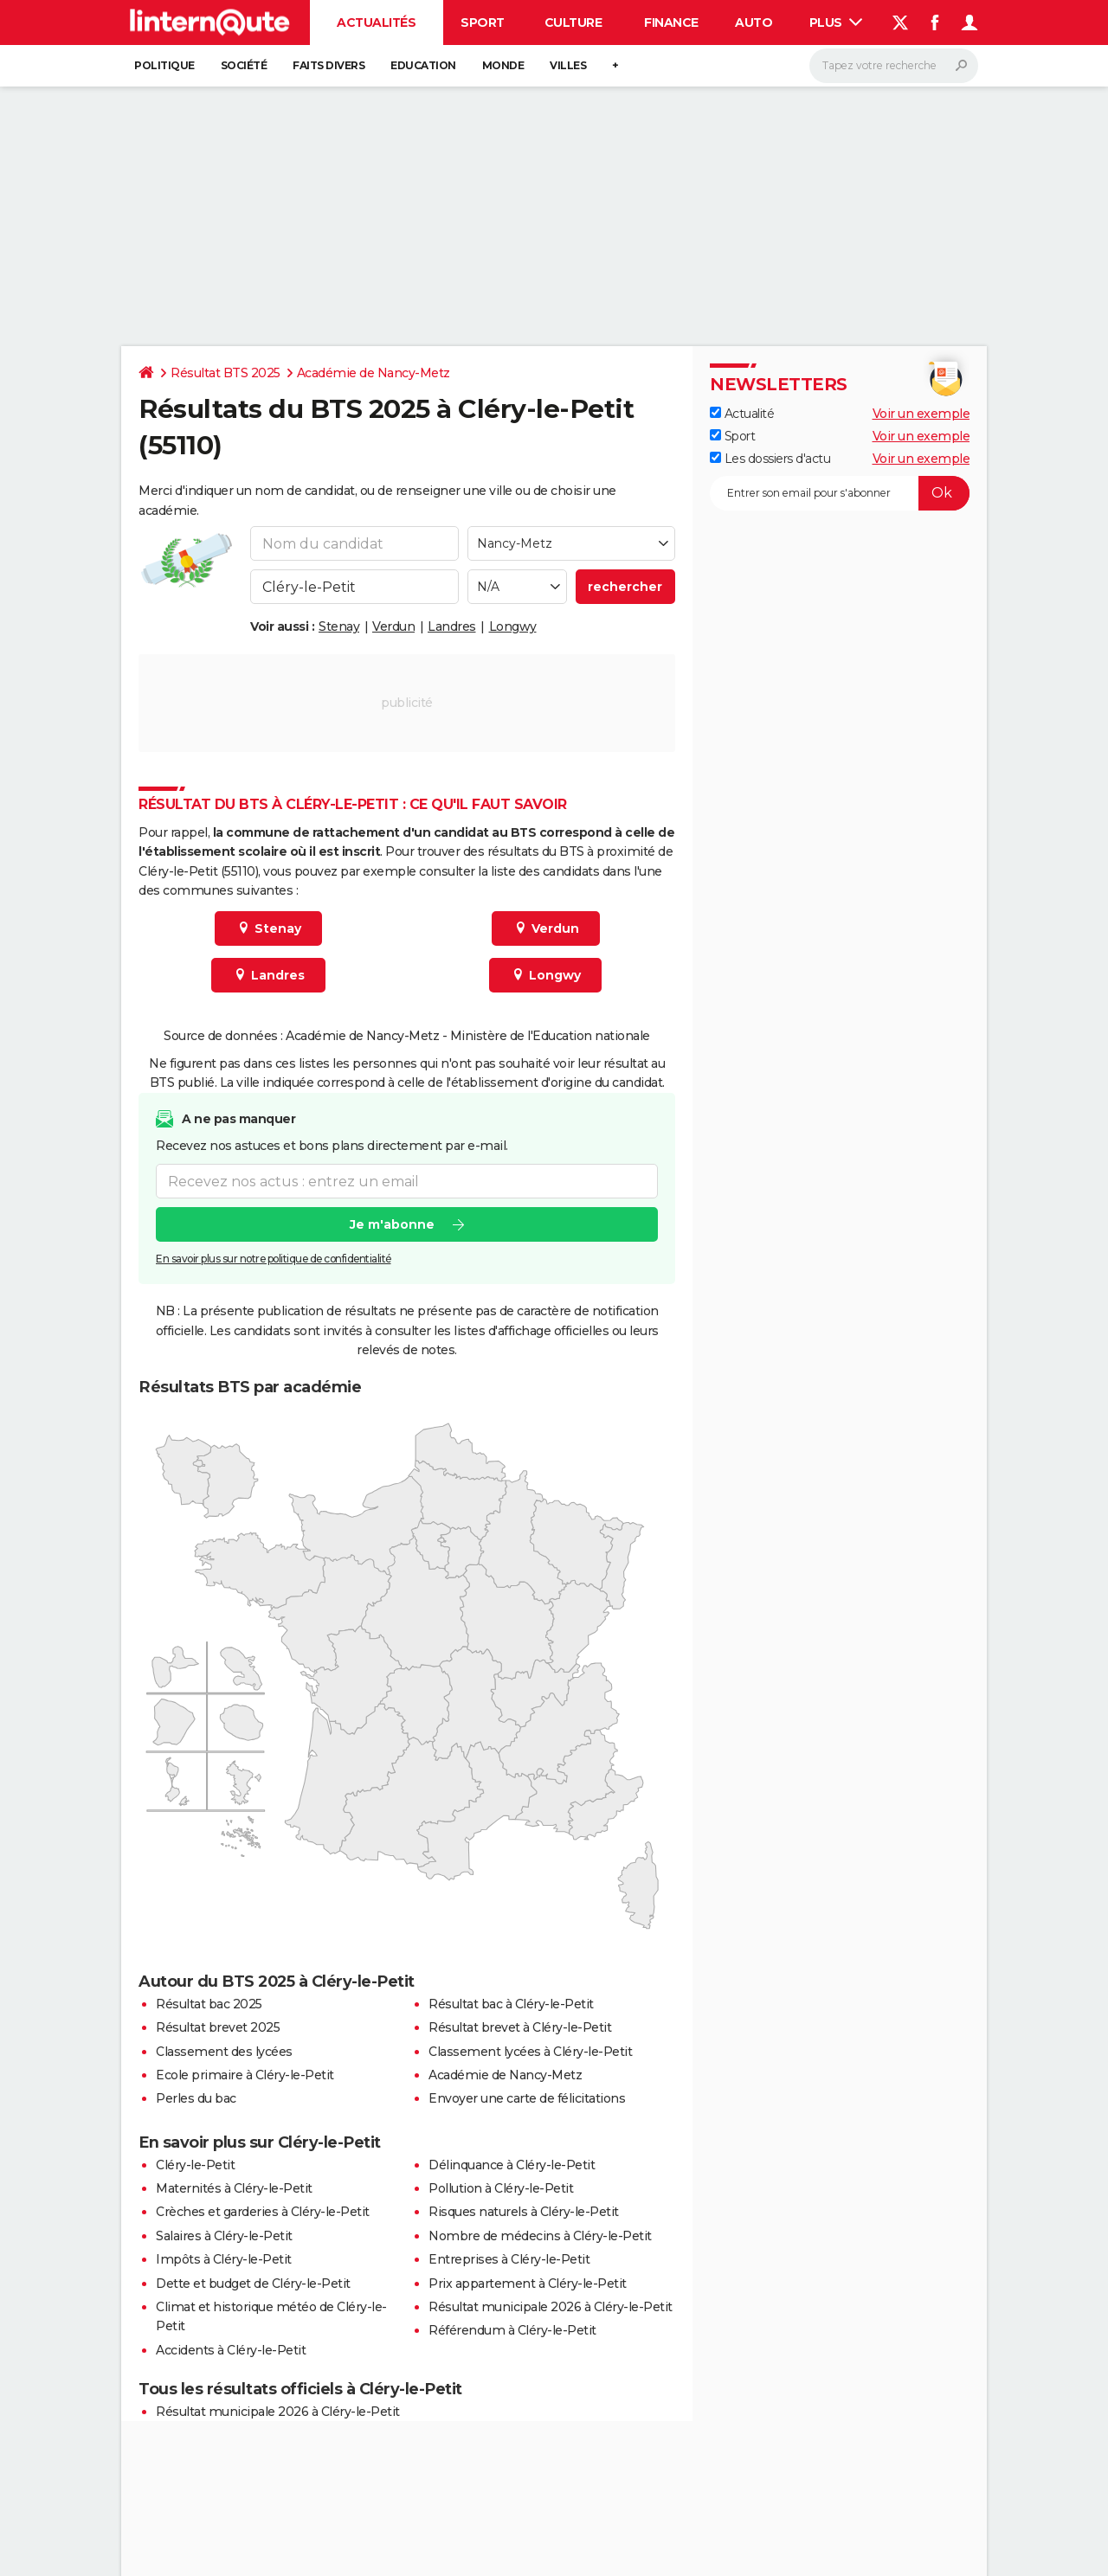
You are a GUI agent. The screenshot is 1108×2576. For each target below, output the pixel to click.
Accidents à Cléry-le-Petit (231, 2350)
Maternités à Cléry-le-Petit (234, 2188)
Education (423, 65)
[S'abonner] (840, 493)
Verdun (393, 626)
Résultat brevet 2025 (218, 2027)
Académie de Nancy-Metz (373, 373)
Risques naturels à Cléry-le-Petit (523, 2211)
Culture (573, 22)
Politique (164, 65)
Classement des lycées (224, 2051)
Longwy (513, 626)
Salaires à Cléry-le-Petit (224, 2236)
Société (244, 65)
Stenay (339, 626)
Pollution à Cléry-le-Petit (500, 2188)
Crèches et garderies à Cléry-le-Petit (263, 2211)
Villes (568, 65)
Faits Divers (328, 65)
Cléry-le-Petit (195, 2165)
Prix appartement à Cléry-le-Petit (527, 2283)
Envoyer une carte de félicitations (526, 2098)
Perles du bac (196, 2098)
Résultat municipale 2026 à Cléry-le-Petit (550, 2307)
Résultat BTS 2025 (225, 373)
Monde (503, 65)
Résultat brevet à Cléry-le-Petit (519, 2027)
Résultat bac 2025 (209, 2004)
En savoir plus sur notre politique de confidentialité (273, 1258)
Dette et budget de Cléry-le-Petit (253, 2283)
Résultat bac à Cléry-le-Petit (511, 2004)
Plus (836, 22)
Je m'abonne (392, 1224)
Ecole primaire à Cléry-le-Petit (245, 2075)
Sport (483, 22)
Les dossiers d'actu (770, 458)
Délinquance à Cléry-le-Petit (511, 2165)
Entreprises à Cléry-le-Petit (508, 2259)
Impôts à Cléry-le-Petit (224, 2259)
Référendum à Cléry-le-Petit (512, 2330)
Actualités (376, 22)
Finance (671, 22)
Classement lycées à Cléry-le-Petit (530, 2051)
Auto (753, 22)
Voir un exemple (921, 413)
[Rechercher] (893, 65)
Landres (452, 626)
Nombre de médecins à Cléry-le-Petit (540, 2236)
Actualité (742, 413)
